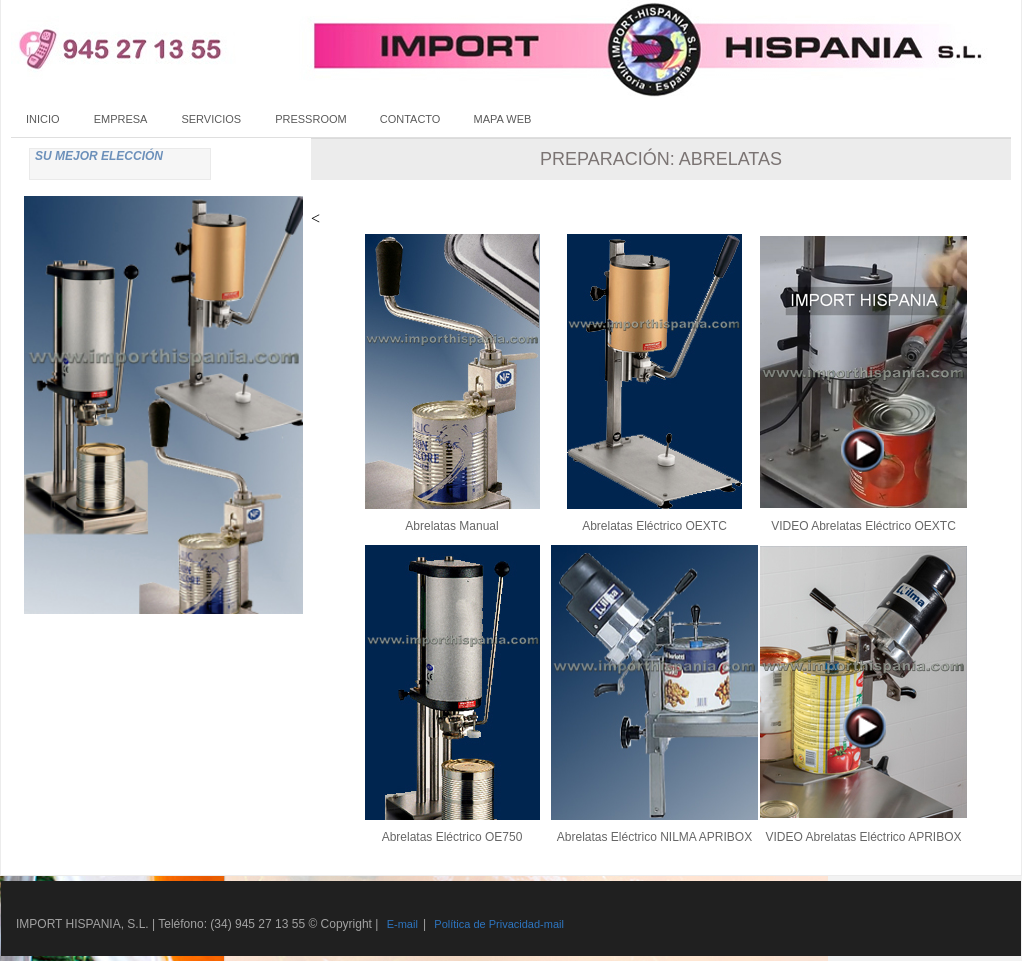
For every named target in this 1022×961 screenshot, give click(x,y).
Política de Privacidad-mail (499, 924)
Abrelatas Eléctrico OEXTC (654, 526)
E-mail (402, 924)
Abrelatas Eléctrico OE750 (452, 837)
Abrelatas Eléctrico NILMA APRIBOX (654, 837)
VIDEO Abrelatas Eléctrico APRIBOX (863, 837)
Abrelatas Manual (451, 526)
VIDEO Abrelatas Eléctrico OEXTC (863, 526)
